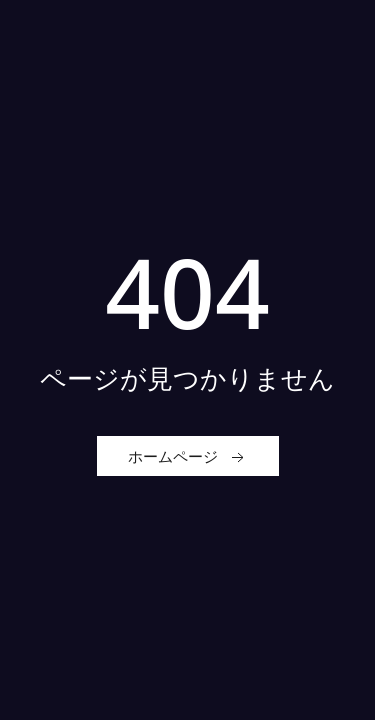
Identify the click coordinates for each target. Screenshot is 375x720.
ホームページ (188, 457)
